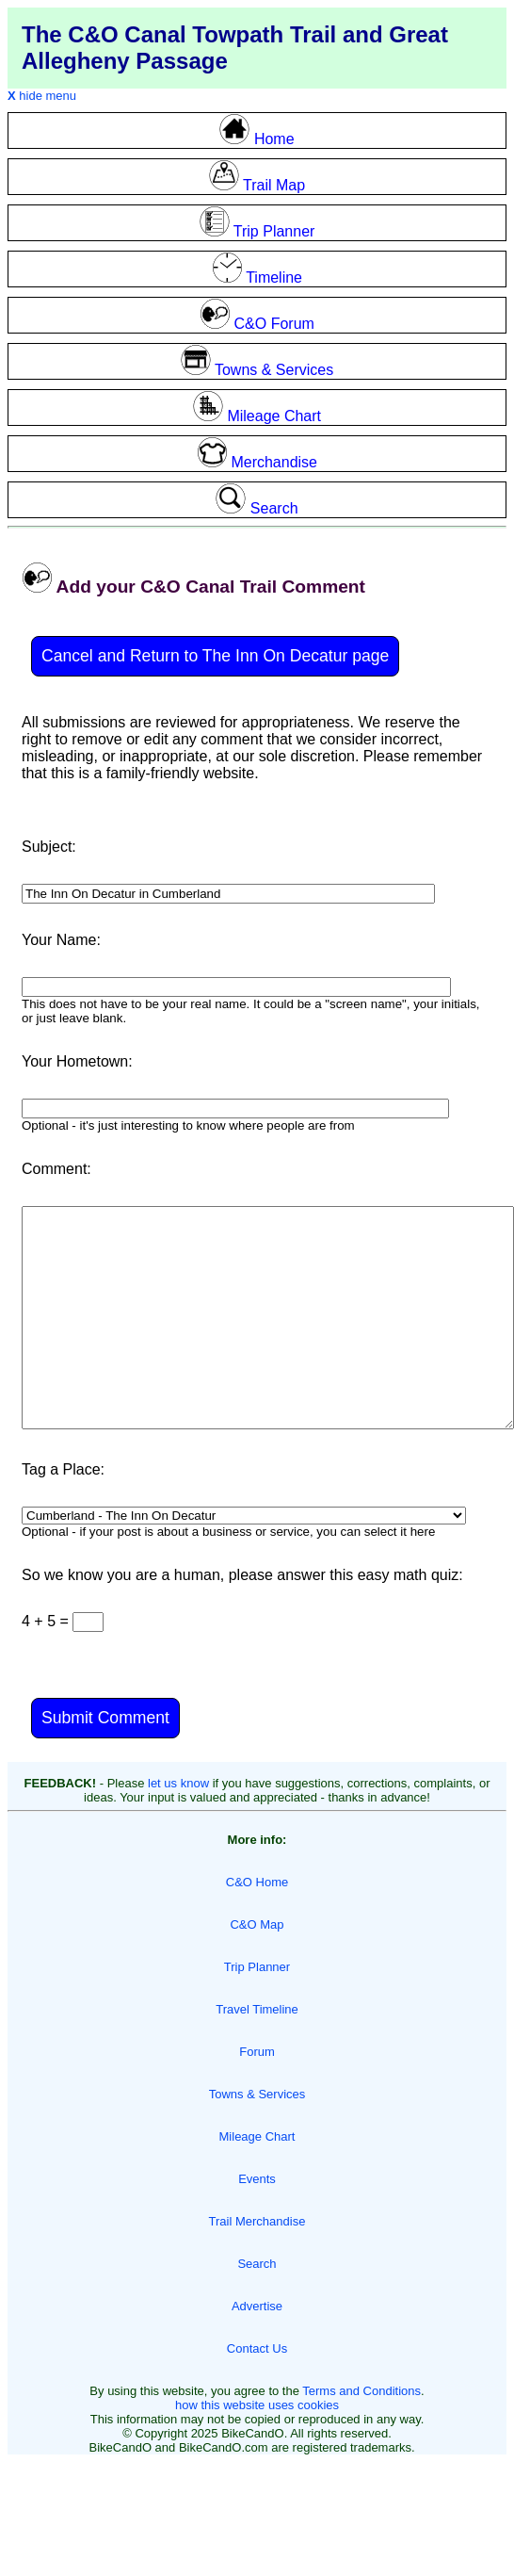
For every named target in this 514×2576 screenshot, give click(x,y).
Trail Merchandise (257, 2221)
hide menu (42, 96)
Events (257, 2179)
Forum (257, 2052)
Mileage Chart (257, 2136)
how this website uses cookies (257, 2405)
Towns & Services (257, 2094)
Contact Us (257, 2348)
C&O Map (256, 1924)
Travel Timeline (257, 2009)
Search (256, 2264)
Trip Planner (257, 1967)
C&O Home (257, 1882)
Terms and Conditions (361, 2391)
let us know (178, 1783)
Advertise (257, 2306)
